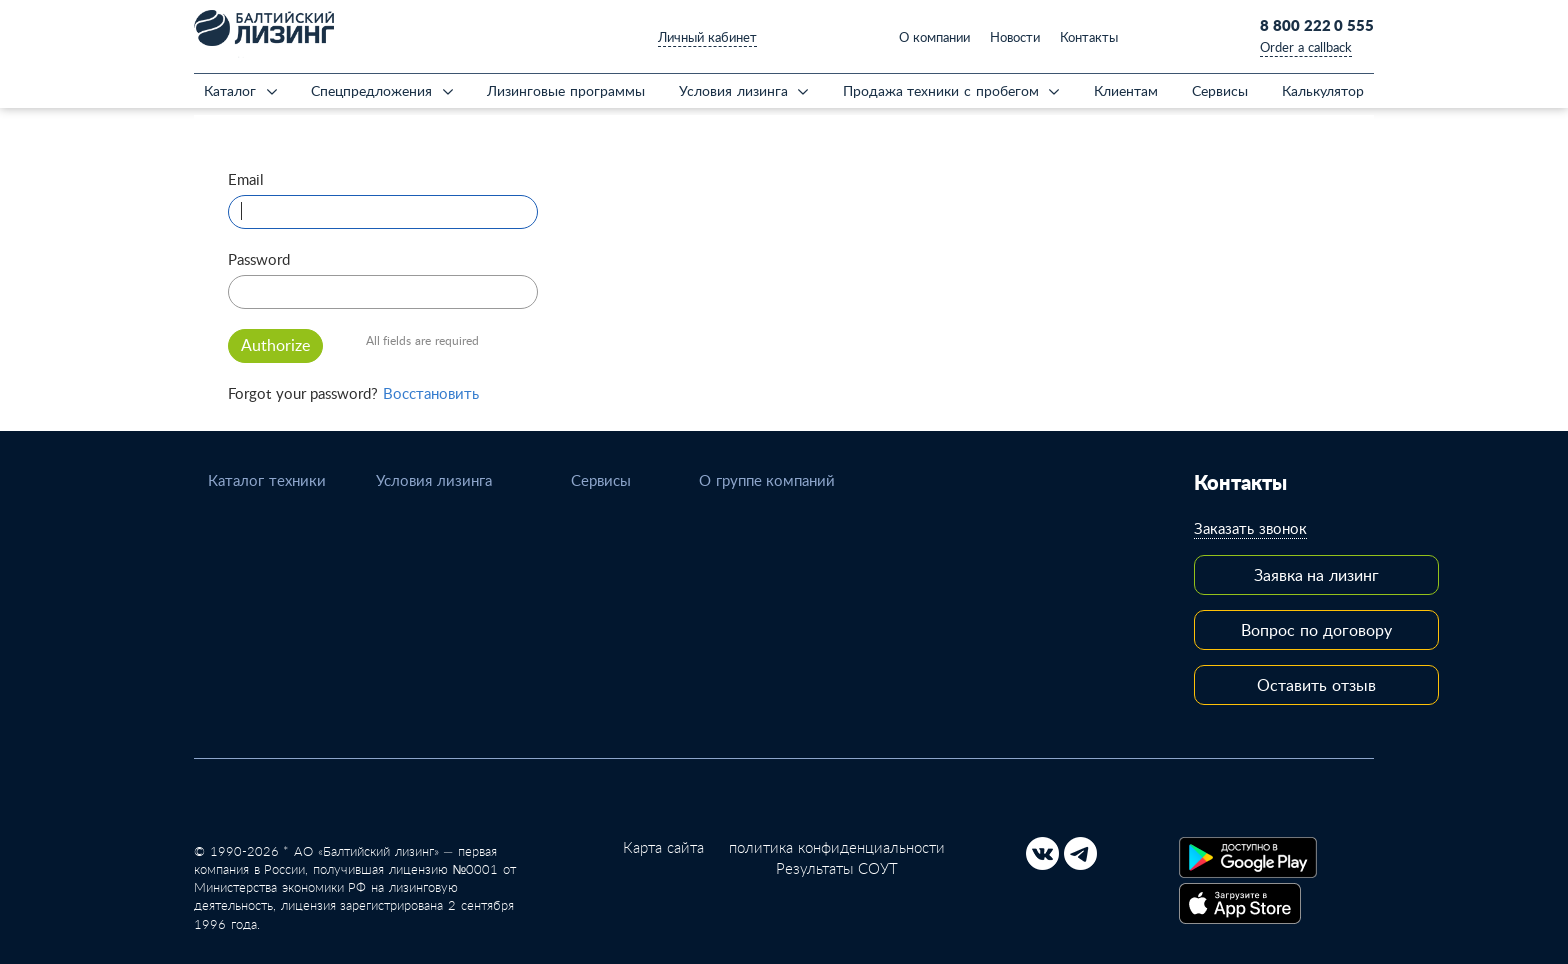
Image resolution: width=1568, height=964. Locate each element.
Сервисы (601, 480)
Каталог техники (267, 480)
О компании (934, 37)
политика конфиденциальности (837, 847)
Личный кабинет (707, 37)
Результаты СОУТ (837, 868)
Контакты (1089, 37)
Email (246, 179)
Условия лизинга (434, 480)
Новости (1015, 37)
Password (259, 259)
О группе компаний (767, 480)
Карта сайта (663, 847)
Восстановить (431, 393)
